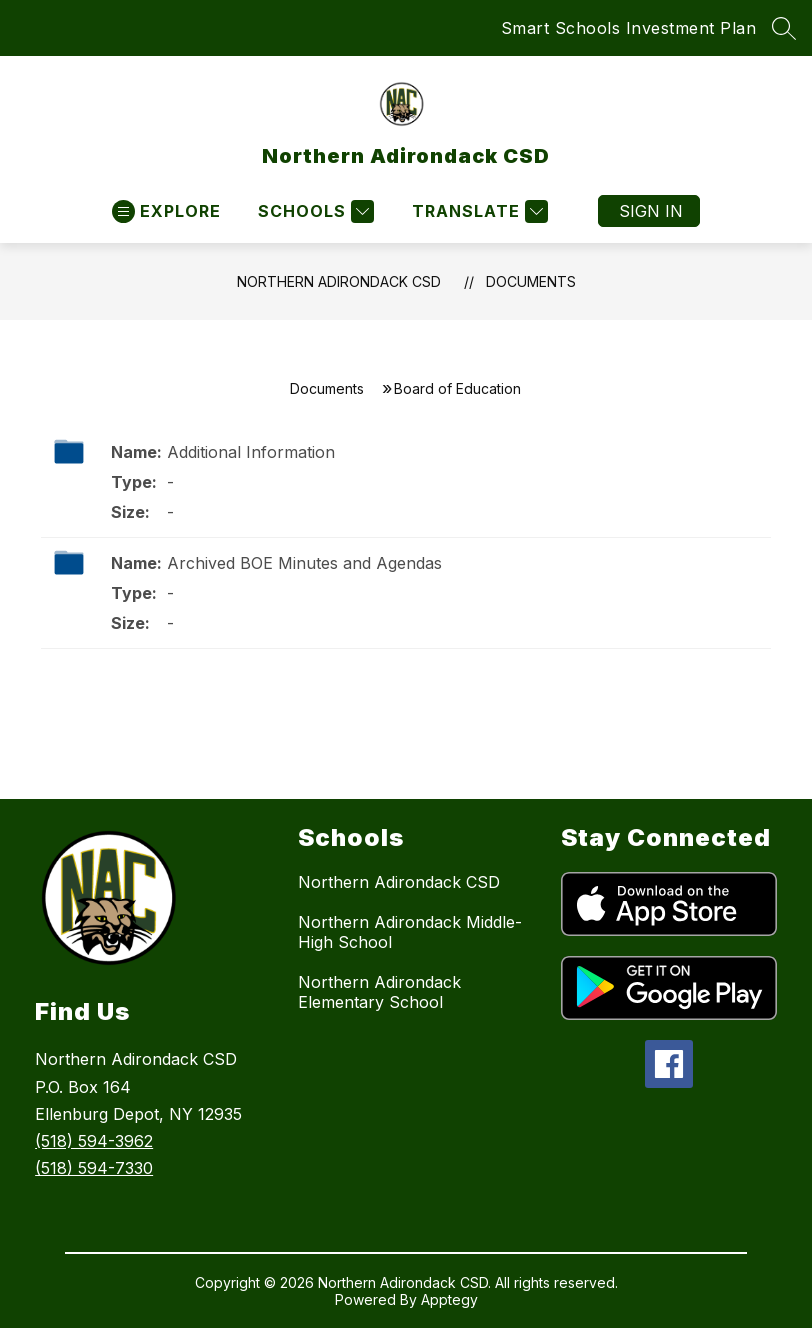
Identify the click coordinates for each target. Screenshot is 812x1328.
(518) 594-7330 (94, 1168)
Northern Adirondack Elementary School (379, 992)
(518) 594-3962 (94, 1141)
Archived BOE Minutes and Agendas (304, 563)
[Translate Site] (477, 211)
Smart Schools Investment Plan (629, 28)
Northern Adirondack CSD (339, 281)
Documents (531, 281)
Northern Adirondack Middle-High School (410, 932)
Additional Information (251, 452)
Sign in (651, 211)
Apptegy (449, 1299)
